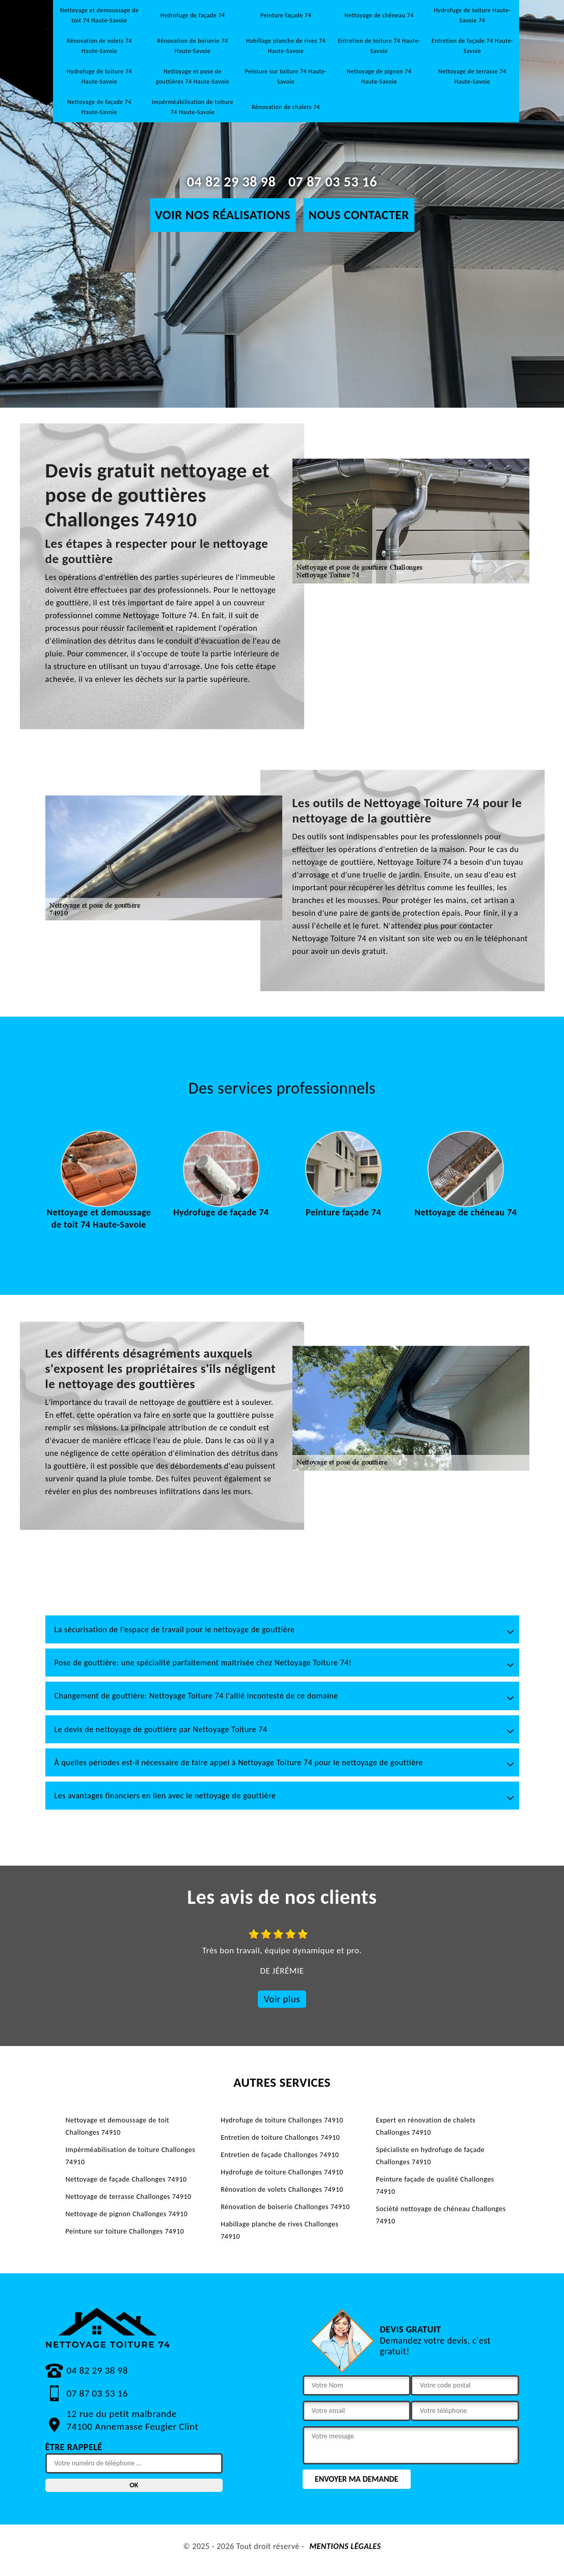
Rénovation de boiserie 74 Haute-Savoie (192, 46)
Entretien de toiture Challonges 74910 (280, 2137)
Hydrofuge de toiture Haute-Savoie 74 (472, 15)
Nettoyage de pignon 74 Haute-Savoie (378, 76)
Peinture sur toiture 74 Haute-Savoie (286, 76)
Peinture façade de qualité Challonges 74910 (435, 2185)
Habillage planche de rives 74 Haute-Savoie (286, 46)
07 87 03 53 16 (332, 182)
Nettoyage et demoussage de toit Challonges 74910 (118, 2126)
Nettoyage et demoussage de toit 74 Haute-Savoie (99, 15)
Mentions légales (345, 2546)
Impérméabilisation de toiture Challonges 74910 (131, 2155)
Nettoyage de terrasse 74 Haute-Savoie (472, 76)
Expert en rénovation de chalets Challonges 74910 (426, 2126)
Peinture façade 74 (285, 15)
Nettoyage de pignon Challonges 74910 (127, 2214)
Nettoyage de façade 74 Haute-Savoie (99, 107)
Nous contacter (358, 215)
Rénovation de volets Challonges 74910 (282, 2189)
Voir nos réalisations (222, 215)
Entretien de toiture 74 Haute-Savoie (379, 46)
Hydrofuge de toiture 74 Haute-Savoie (99, 76)
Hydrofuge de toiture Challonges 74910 (282, 2120)
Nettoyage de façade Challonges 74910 (126, 2179)
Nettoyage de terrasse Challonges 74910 (129, 2196)
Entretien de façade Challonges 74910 (280, 2154)
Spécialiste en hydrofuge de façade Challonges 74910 (430, 2155)
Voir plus (282, 1999)
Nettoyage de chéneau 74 (379, 15)
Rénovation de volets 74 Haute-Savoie (99, 46)
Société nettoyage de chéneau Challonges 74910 (441, 2215)
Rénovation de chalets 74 (286, 107)
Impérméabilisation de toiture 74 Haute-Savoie (192, 107)
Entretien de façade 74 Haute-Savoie (472, 46)
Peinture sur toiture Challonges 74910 (125, 2231)
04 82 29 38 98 (231, 182)
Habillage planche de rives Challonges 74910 (279, 2230)
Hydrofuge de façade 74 (192, 15)
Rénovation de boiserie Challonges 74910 (285, 2206)
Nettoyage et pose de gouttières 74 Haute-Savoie (193, 76)
